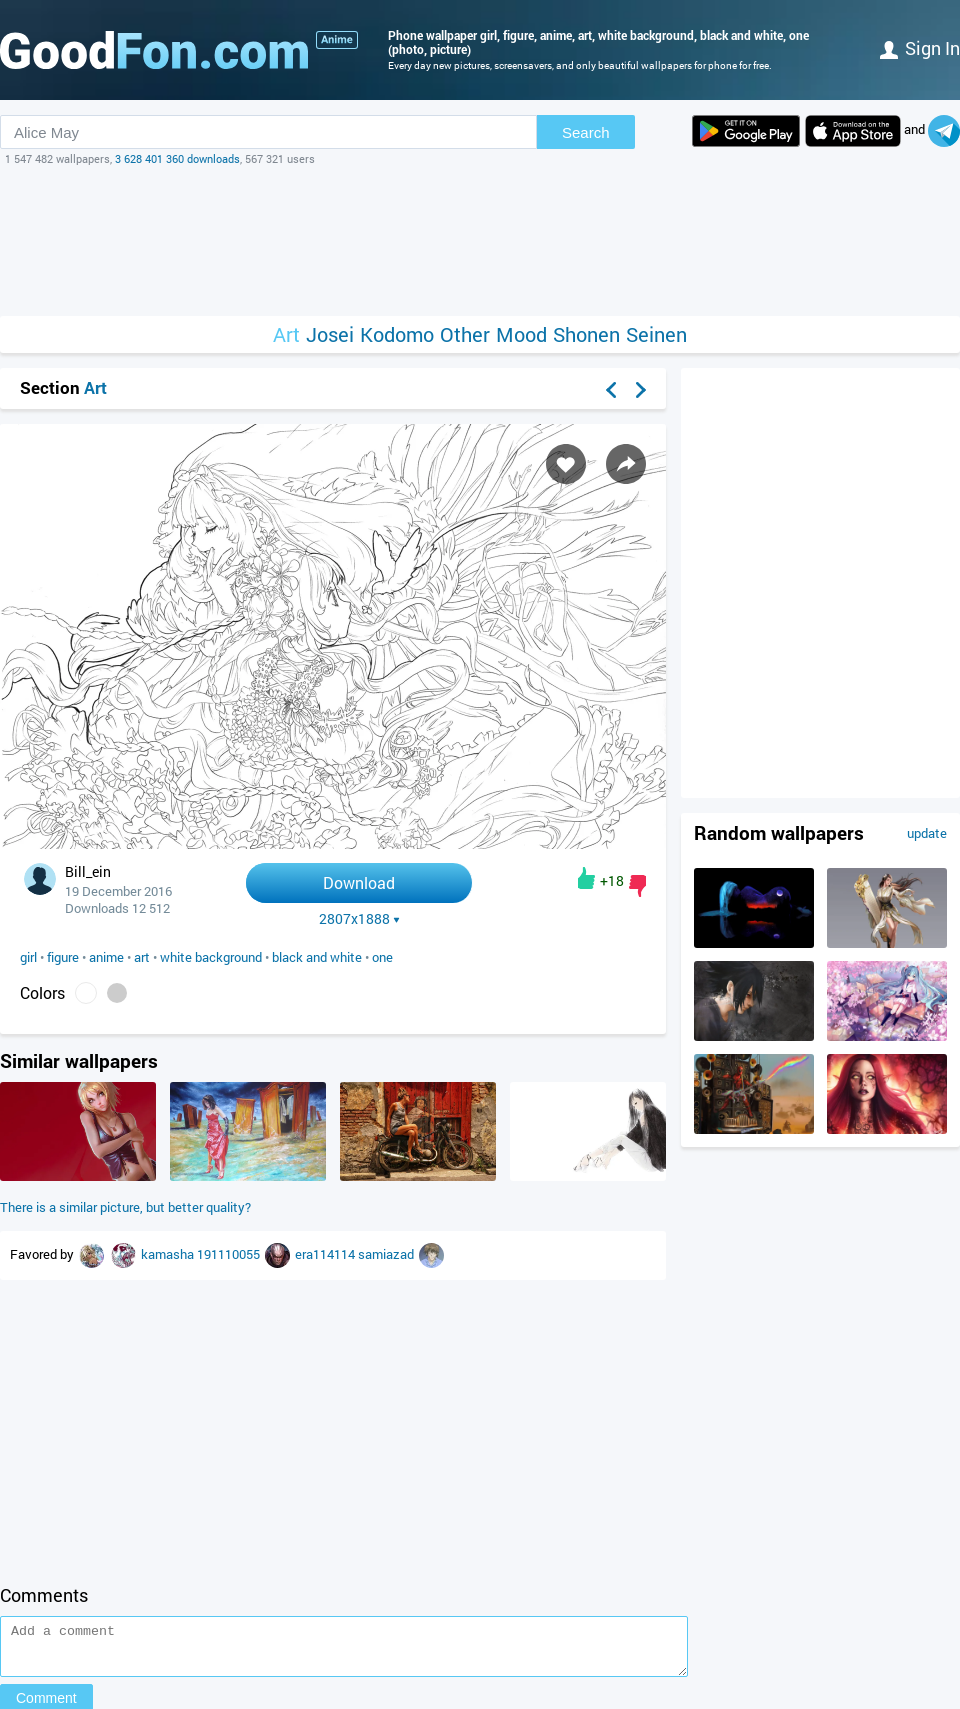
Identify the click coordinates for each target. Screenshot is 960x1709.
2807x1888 (359, 919)
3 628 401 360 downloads (177, 158)
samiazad (387, 1254)
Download (359, 882)
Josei (330, 334)
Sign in (920, 48)
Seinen (656, 334)
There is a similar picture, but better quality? (125, 1207)
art (142, 957)
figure (63, 957)
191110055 (230, 1254)
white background (211, 957)
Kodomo (397, 334)
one (382, 957)
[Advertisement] (480, 241)
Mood (521, 334)
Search (586, 132)
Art (286, 334)
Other (465, 334)
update (927, 833)
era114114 (326, 1254)
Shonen (586, 334)
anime (106, 957)
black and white (317, 957)
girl (28, 957)
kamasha (169, 1254)
